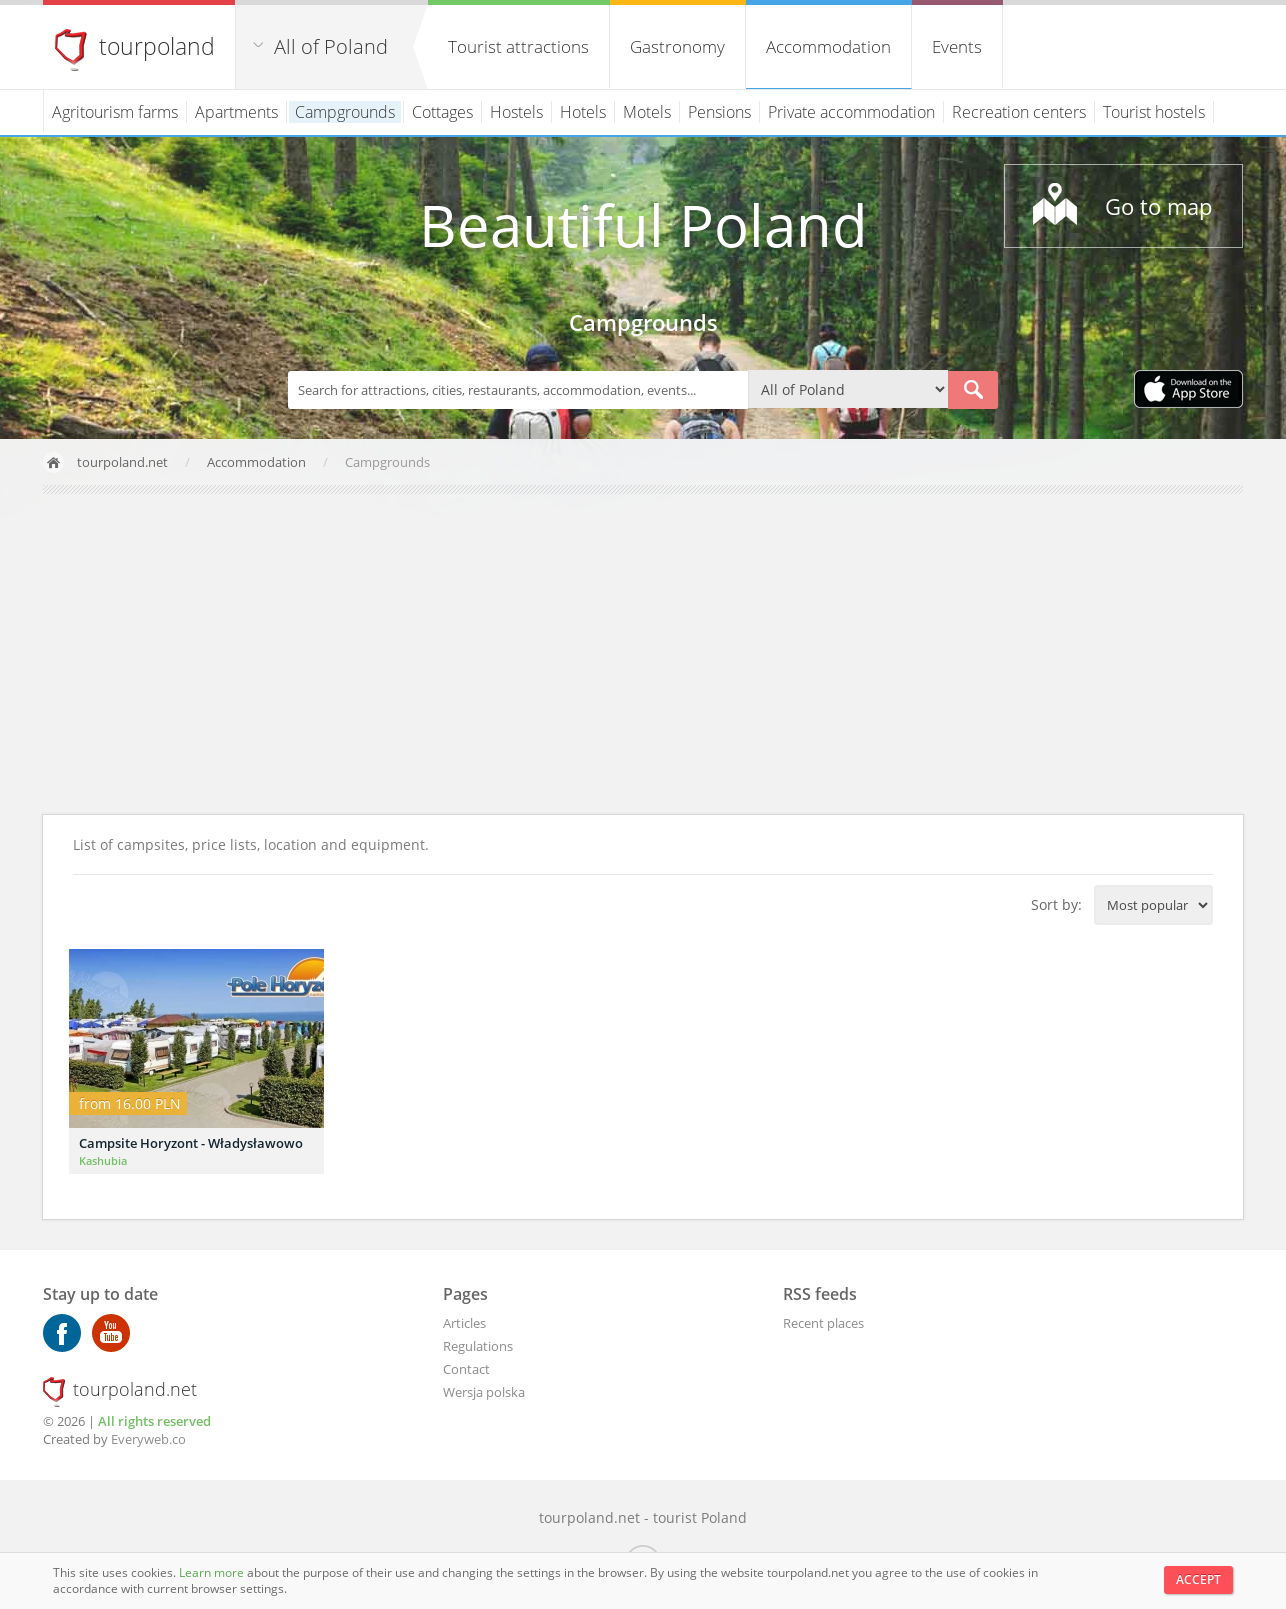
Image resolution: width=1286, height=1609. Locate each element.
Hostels (516, 112)
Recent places (823, 1323)
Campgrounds (345, 112)
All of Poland (331, 46)
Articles (464, 1323)
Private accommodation (851, 112)
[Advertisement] (643, 654)
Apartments (236, 112)
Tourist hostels (1154, 112)
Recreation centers (1019, 112)
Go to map (1158, 206)
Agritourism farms (115, 112)
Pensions (719, 112)
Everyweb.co (148, 1439)
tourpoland (157, 46)
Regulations (478, 1346)
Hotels (583, 112)
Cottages (442, 112)
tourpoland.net (122, 462)
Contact (466, 1369)
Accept (1198, 1579)
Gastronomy (677, 46)
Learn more (213, 1572)
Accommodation (828, 46)
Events (957, 46)
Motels (647, 112)
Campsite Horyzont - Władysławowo (191, 1143)
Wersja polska (484, 1392)
